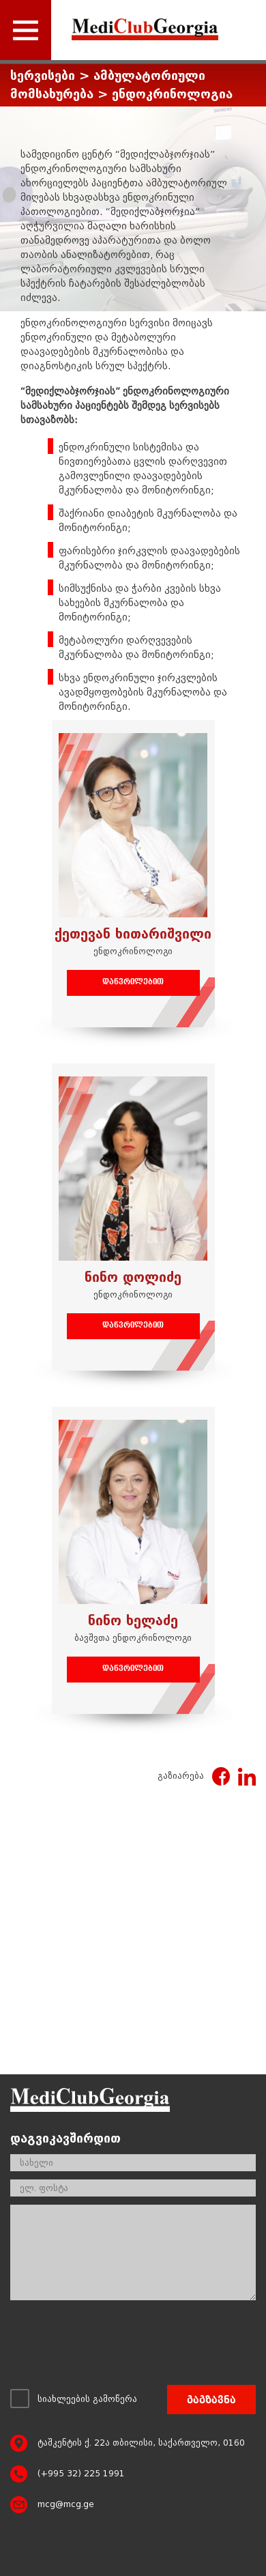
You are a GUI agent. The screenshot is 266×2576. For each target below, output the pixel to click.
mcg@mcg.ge (66, 2504)
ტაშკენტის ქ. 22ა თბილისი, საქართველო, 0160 (141, 2443)
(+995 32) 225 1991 (81, 2473)
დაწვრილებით (133, 982)
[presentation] (114, 2346)
